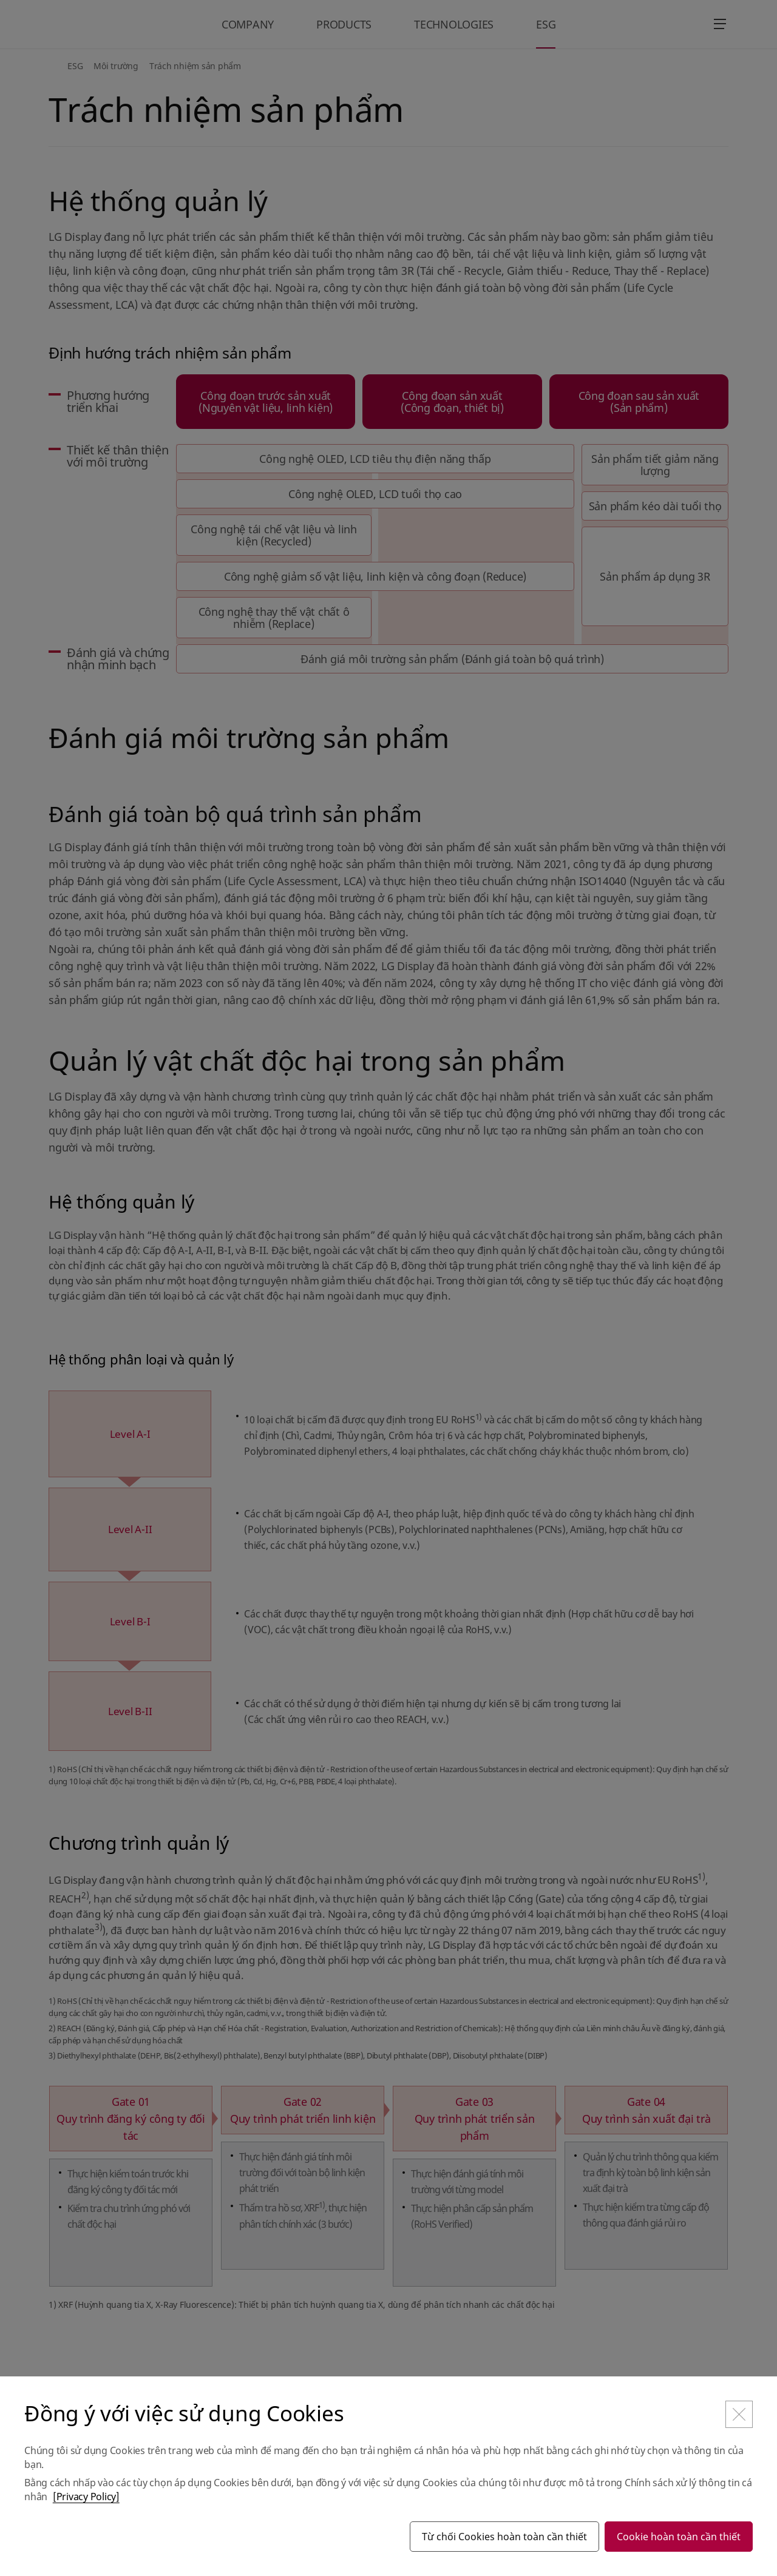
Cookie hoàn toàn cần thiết (679, 2536)
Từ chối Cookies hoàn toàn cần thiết (504, 2536)
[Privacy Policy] (86, 2496)
